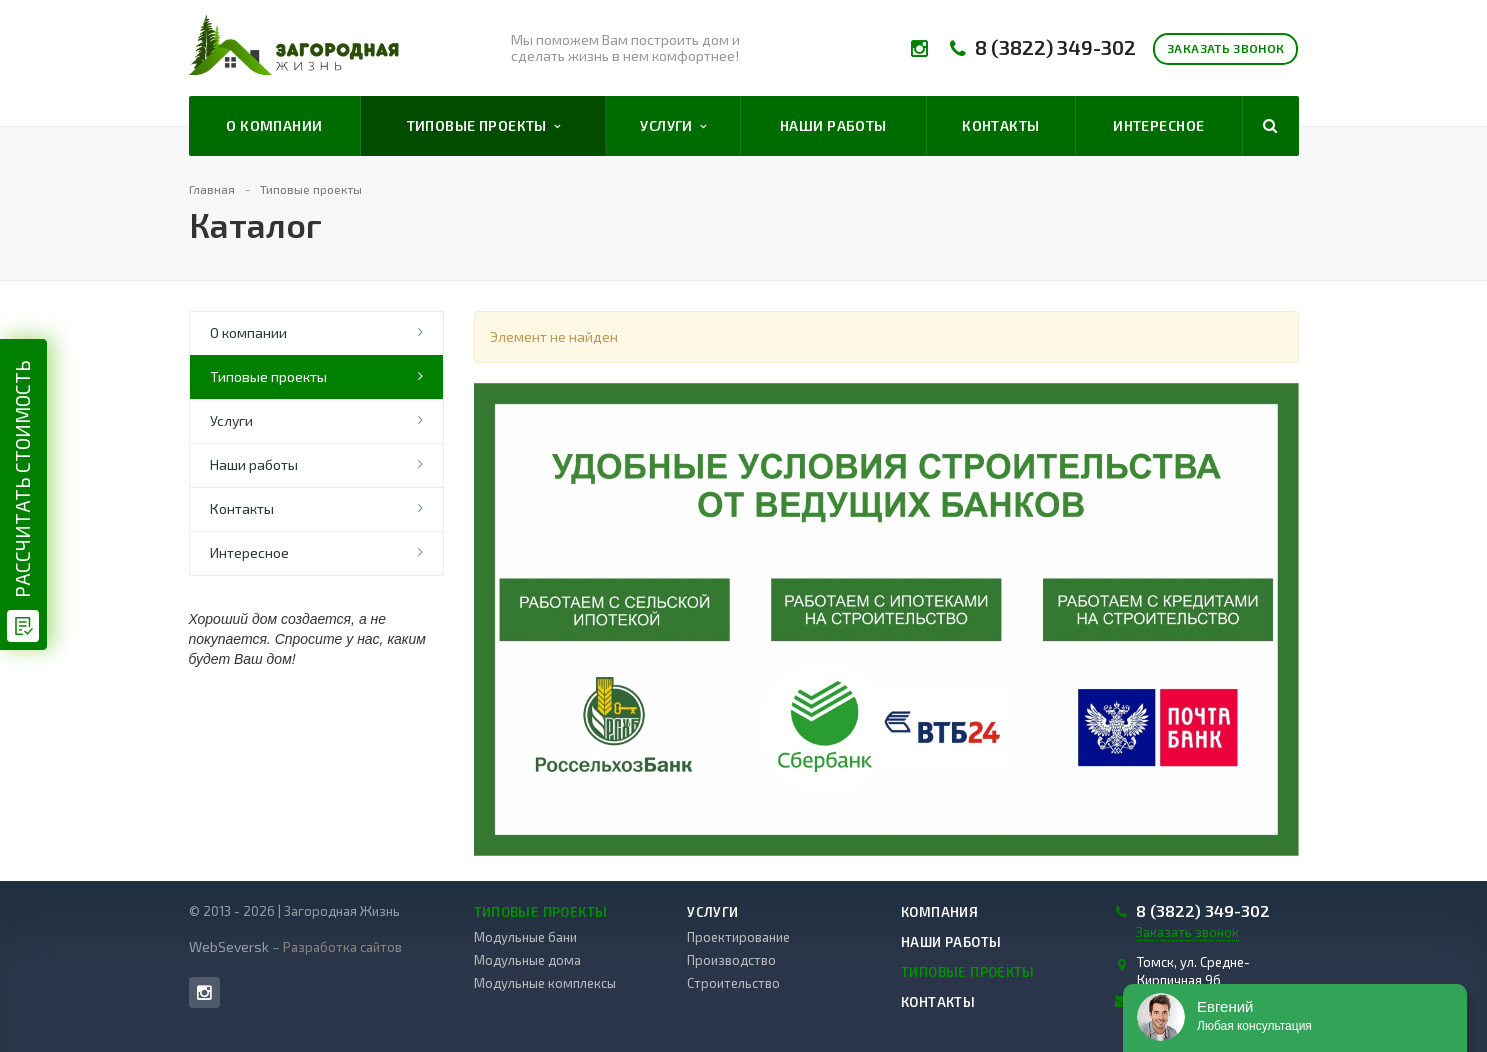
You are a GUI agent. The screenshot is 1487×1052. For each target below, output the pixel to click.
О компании (274, 125)
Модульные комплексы (545, 983)
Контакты (1000, 125)
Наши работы (833, 125)
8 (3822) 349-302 (1055, 47)
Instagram (204, 992)
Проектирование (738, 937)
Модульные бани (525, 937)
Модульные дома (527, 960)
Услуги (673, 126)
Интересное (1158, 125)
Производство (731, 960)
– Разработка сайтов (335, 947)
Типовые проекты (484, 126)
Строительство (733, 983)
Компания (939, 912)
